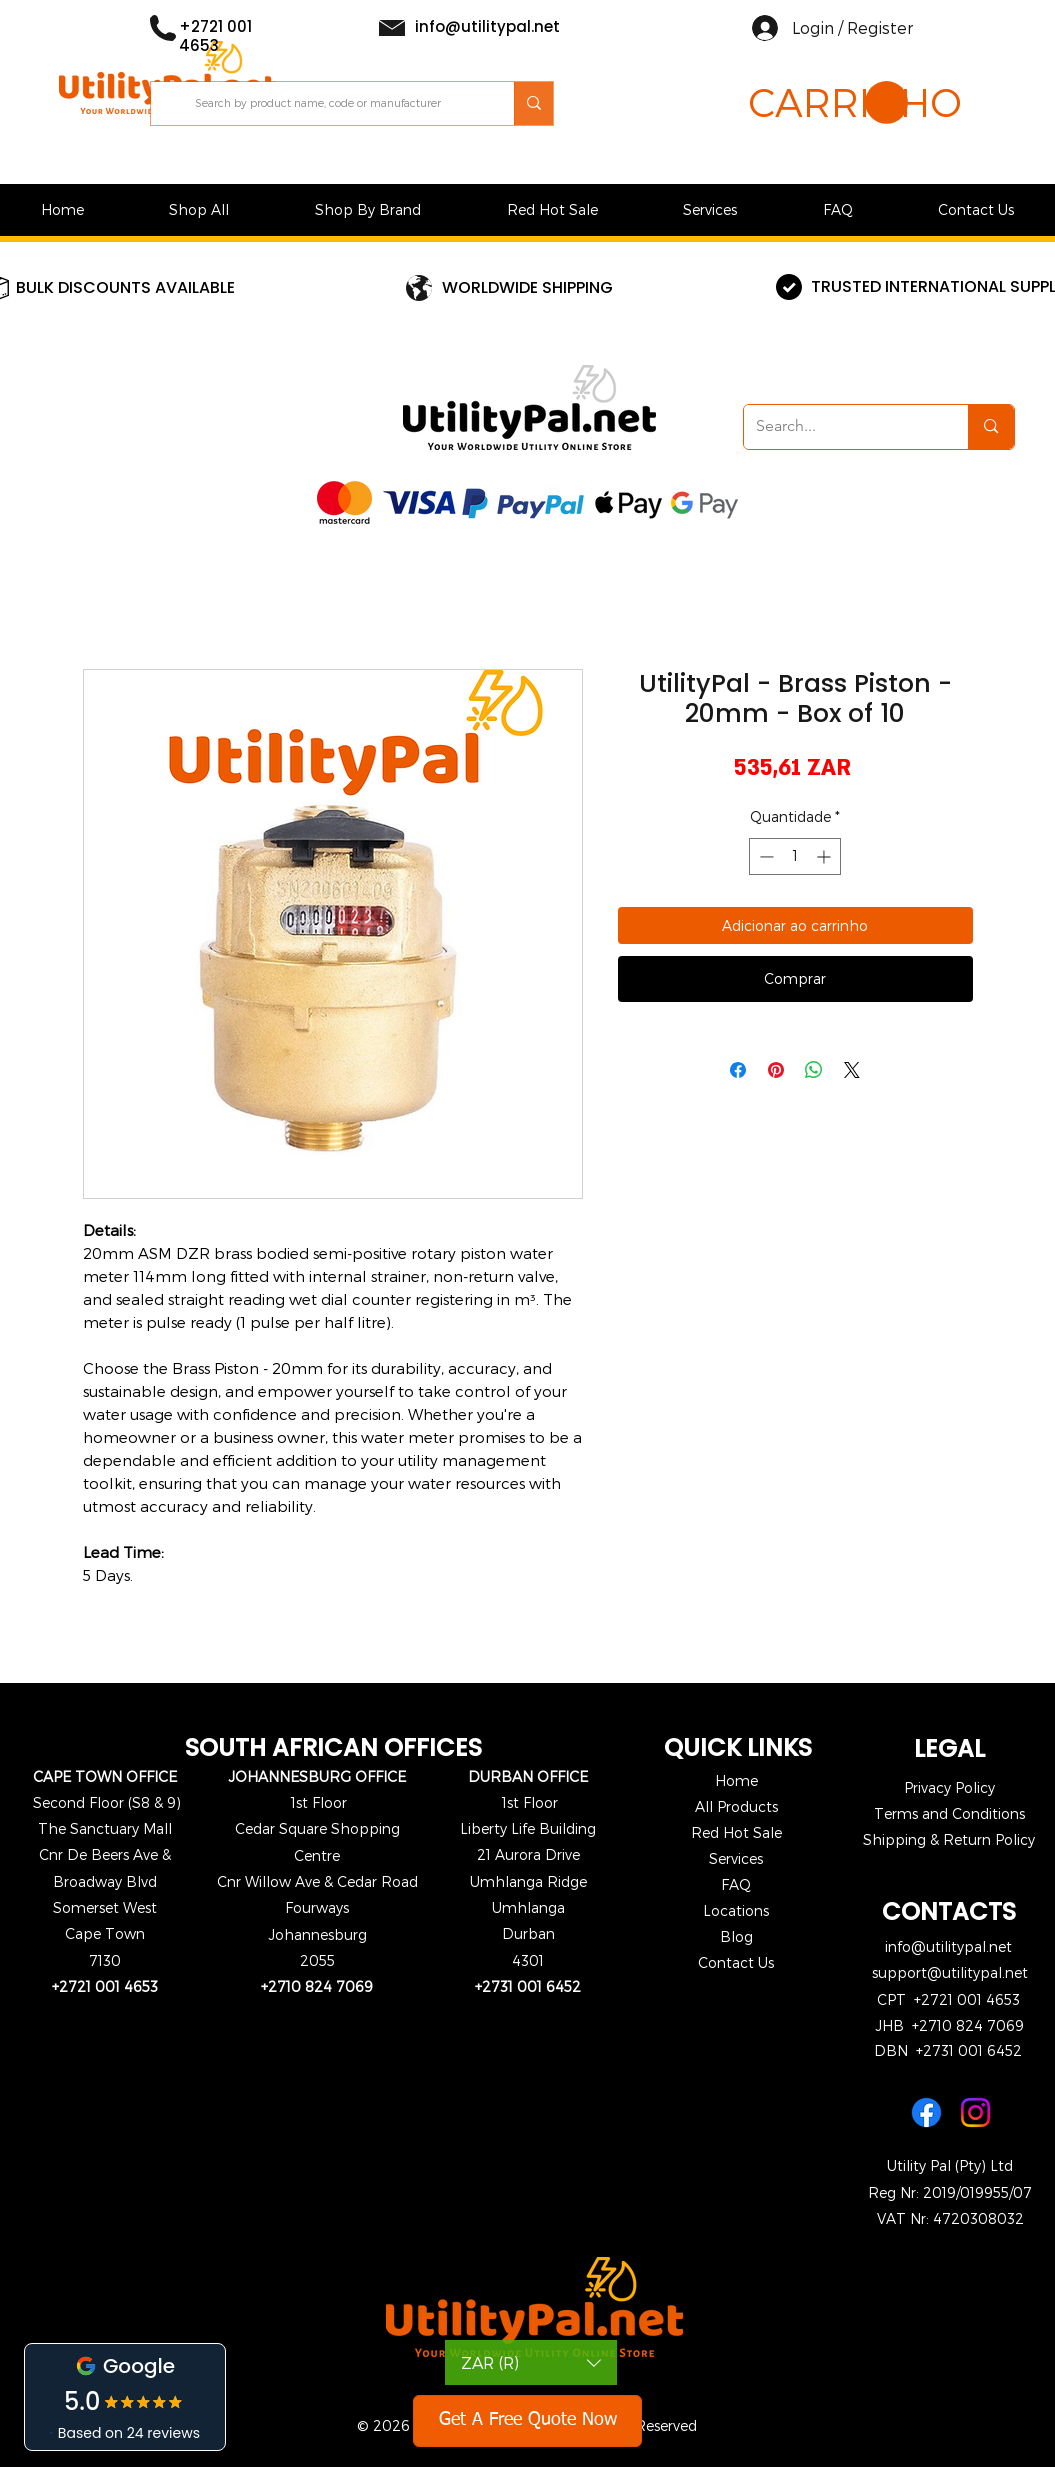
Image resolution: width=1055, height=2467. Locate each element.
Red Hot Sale (736, 1832)
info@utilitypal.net (948, 1946)
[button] (828, 103)
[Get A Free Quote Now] (527, 2421)
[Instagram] (975, 2112)
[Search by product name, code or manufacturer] (333, 103)
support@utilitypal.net (950, 1972)
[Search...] (841, 427)
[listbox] (531, 2362)
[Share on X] (852, 1070)
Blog (736, 1936)
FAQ (736, 1884)
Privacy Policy (949, 1787)
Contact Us (736, 1962)
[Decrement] (764, 856)
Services (736, 1858)
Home (736, 1780)
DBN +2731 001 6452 (948, 2050)
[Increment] (825, 856)
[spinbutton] (795, 856)
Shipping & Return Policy (949, 1839)
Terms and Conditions (949, 1813)
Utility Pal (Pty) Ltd (950, 2165)
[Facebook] (926, 2112)
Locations (736, 1910)
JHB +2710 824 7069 (949, 2025)
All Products (736, 1806)
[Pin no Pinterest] (776, 1070)
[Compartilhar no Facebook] (738, 1070)
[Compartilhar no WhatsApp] (814, 1070)
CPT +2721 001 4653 (948, 1999)
